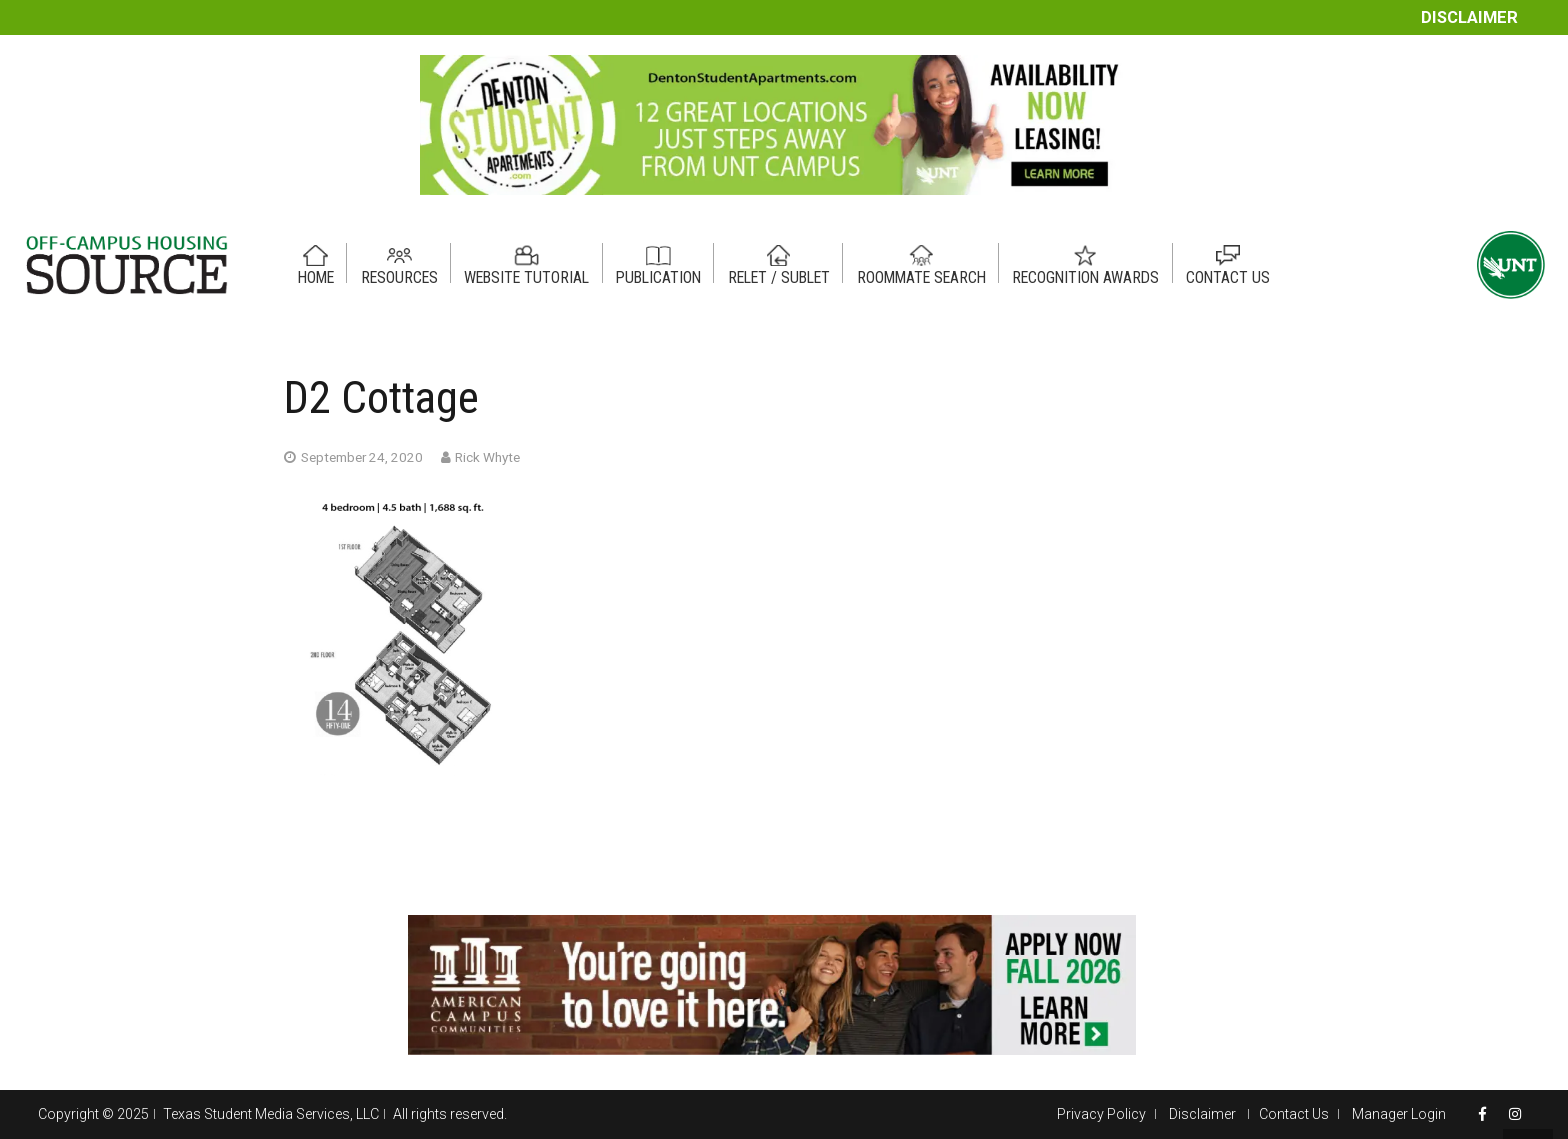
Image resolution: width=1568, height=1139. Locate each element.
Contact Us (1294, 1114)
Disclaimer (1469, 17)
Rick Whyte (487, 457)
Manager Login (1399, 1114)
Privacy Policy (1101, 1114)
